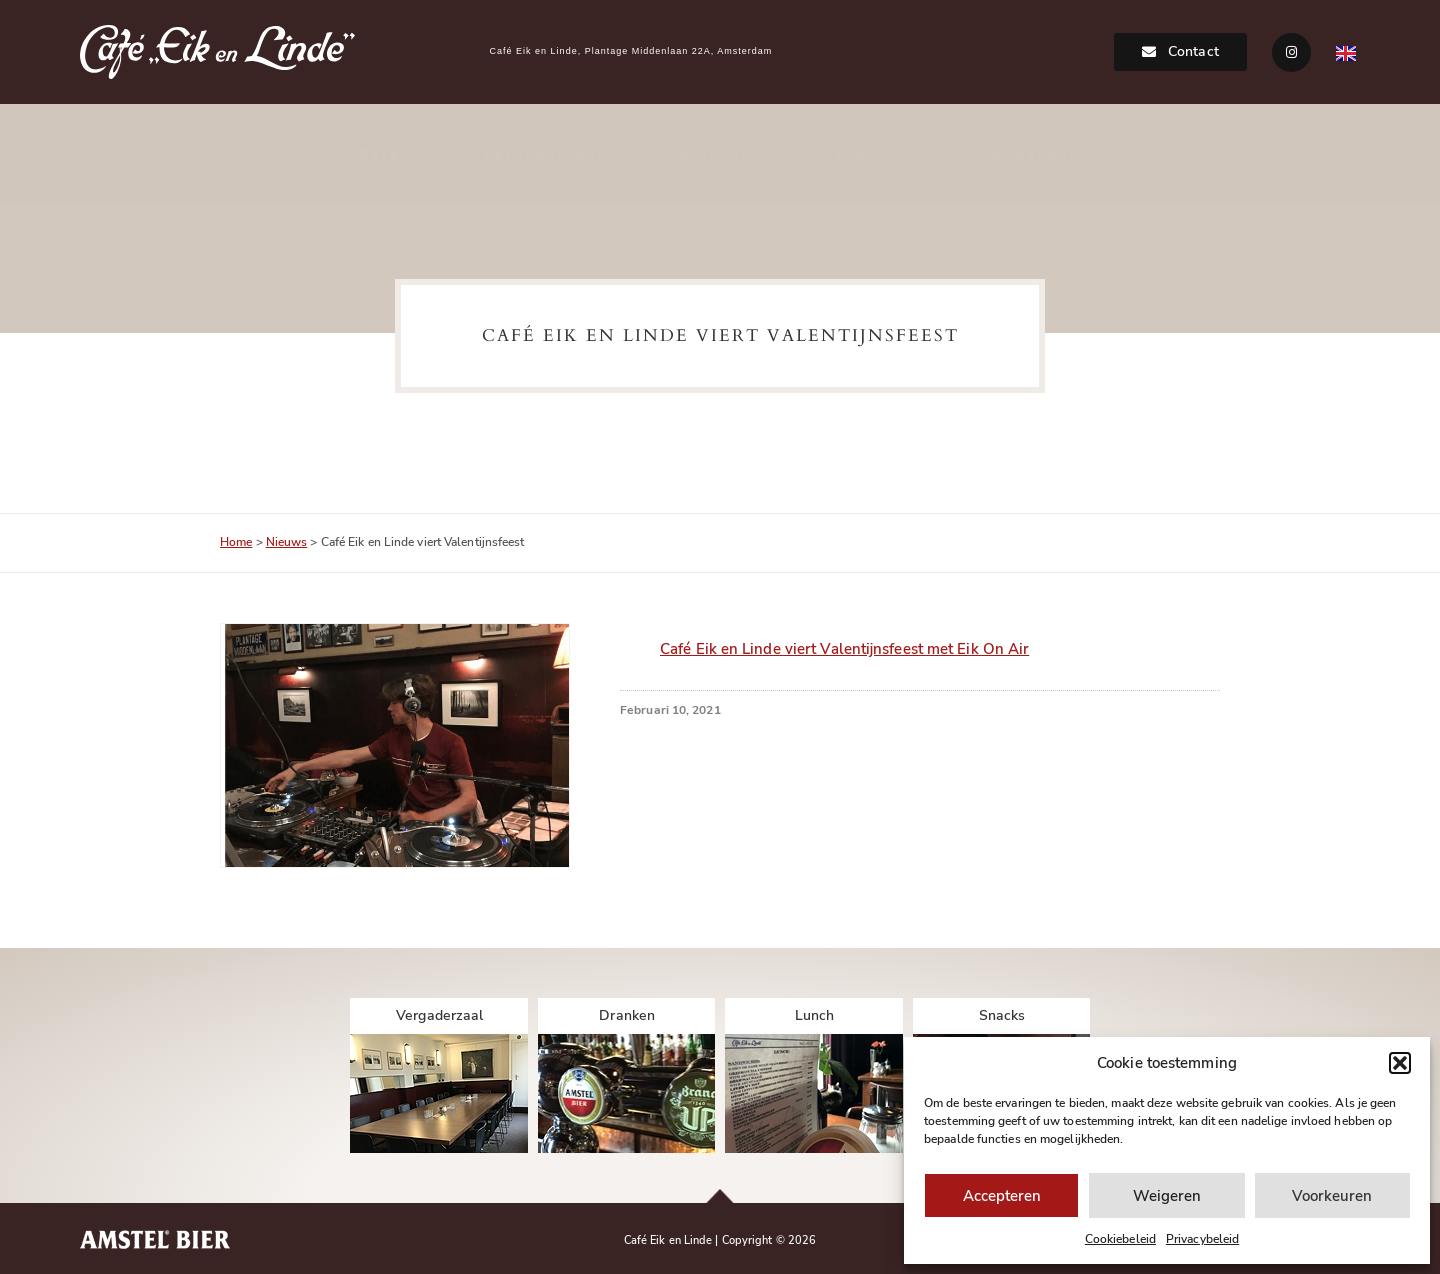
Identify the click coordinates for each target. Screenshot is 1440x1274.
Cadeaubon (1031, 153)
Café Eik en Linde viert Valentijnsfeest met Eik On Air (844, 649)
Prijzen (879, 154)
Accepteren (1002, 1196)
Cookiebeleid (1120, 1239)
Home (236, 542)
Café (391, 154)
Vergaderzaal (544, 153)
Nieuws (287, 542)
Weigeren (1167, 1196)
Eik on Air (721, 154)
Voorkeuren (1332, 1196)
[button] (1400, 1063)
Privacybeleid (1202, 1239)
